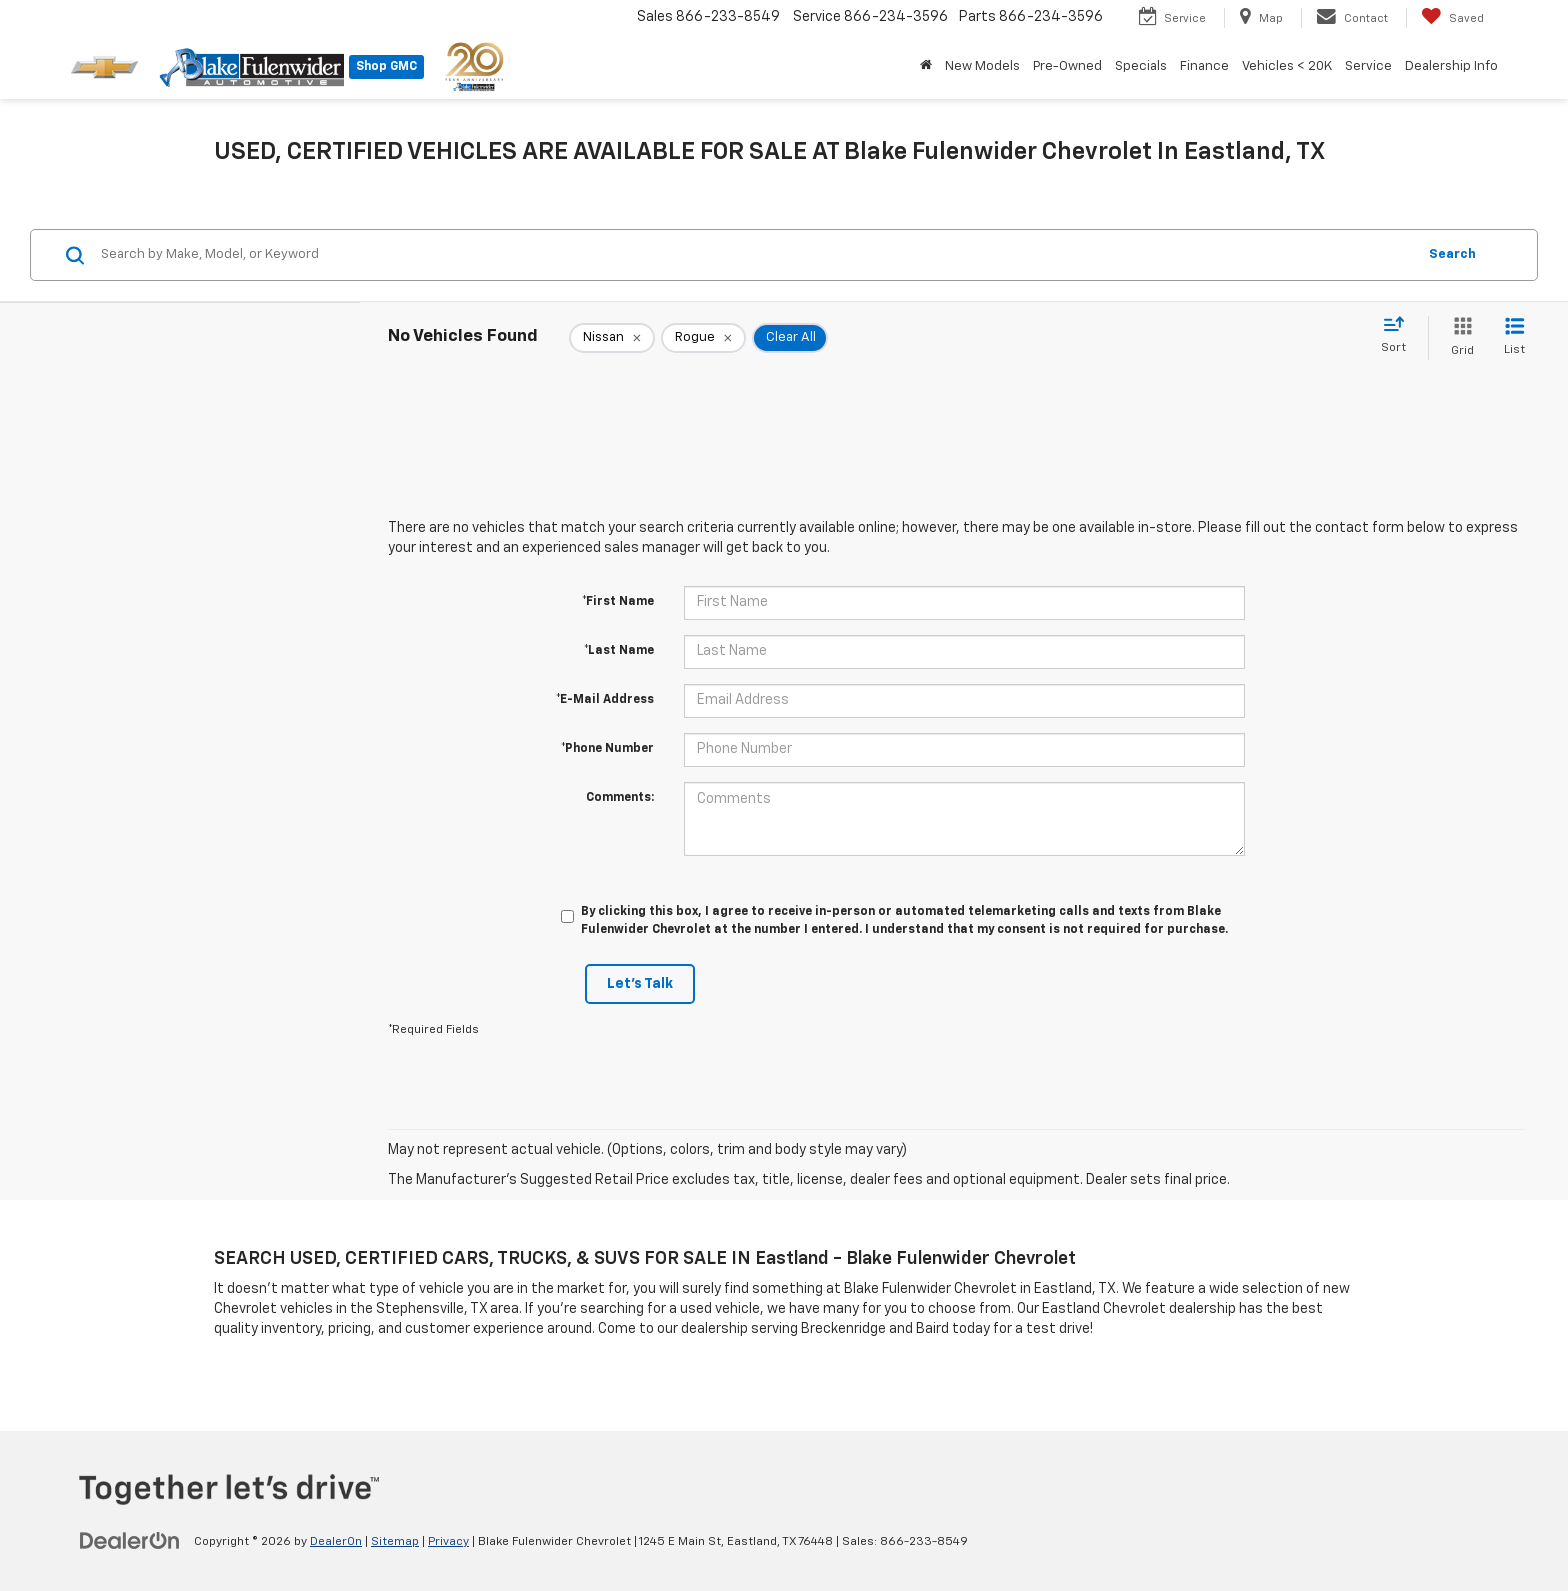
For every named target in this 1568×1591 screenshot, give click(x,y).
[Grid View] (1458, 337)
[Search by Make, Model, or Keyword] (755, 255)
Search (1452, 254)
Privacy (448, 1542)
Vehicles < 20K (1287, 66)
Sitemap (395, 1542)
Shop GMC (386, 67)
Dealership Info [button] (1451, 66)
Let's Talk (640, 984)
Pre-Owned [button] (1067, 66)
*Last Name (619, 651)
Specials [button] (1141, 66)
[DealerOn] (130, 1541)
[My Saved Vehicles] (1452, 18)
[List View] (1514, 337)
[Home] (925, 67)
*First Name (618, 602)
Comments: (620, 798)
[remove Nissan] (612, 338)
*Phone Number (607, 749)
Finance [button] (1204, 66)
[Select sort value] (1399, 336)
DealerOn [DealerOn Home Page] (336, 1542)
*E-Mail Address (605, 700)
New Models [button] (982, 66)
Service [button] (1368, 66)
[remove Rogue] (703, 338)
